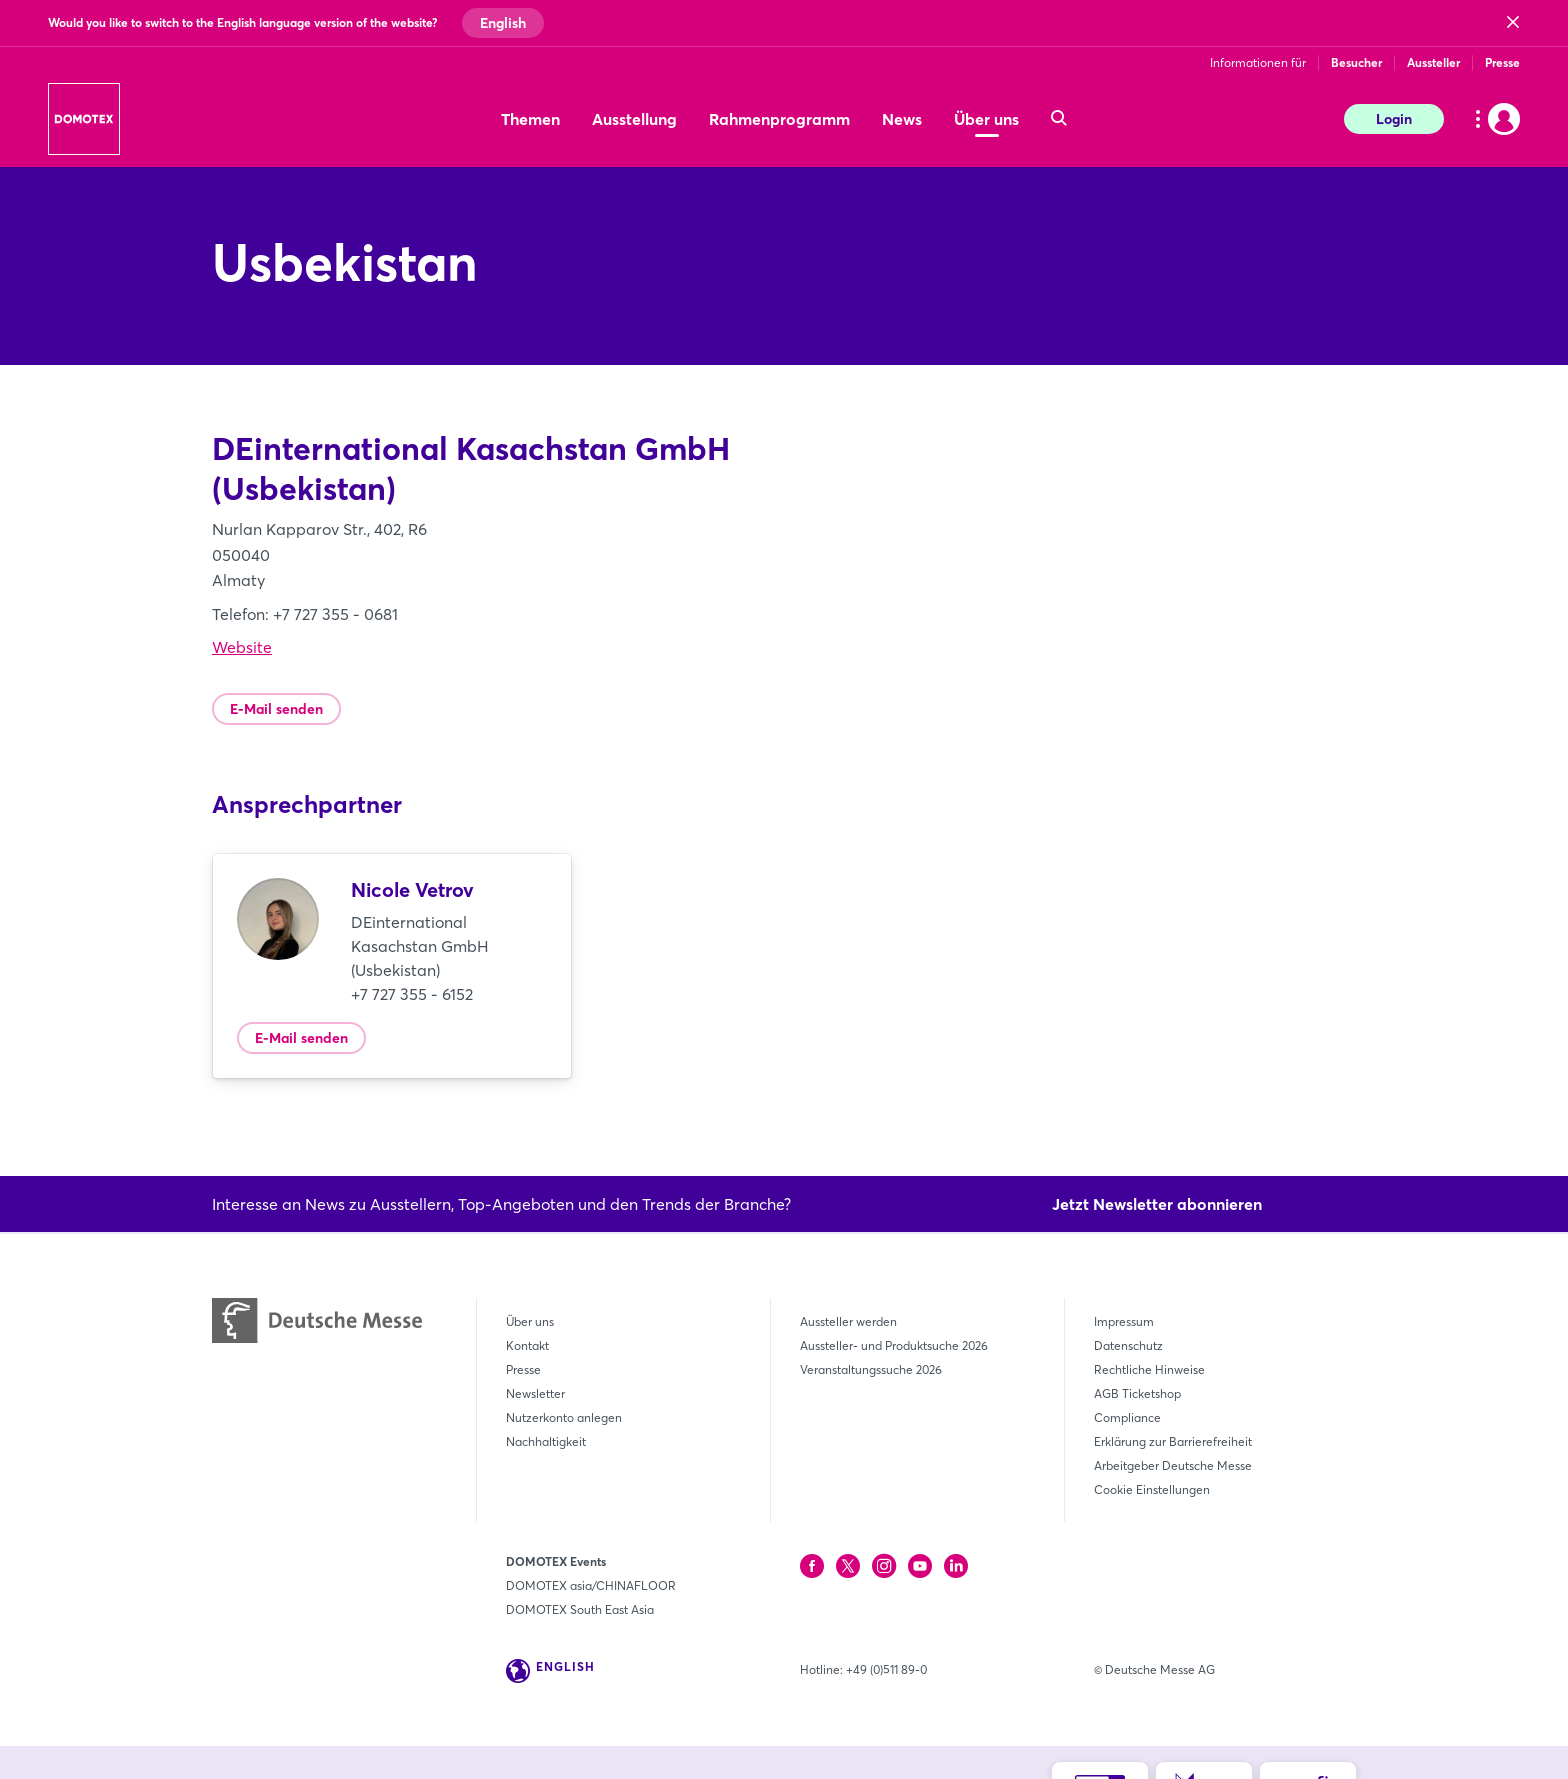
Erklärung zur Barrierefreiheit (1173, 1441)
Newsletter (535, 1393)
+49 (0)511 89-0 (886, 1669)
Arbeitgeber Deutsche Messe (1173, 1465)
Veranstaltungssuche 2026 (871, 1369)
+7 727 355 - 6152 (412, 994)
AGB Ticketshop (1137, 1393)
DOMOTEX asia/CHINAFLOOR (591, 1585)
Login (1394, 119)
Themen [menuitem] (530, 119)
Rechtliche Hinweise (1149, 1369)
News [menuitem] (902, 119)
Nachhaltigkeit (546, 1441)
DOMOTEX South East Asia (580, 1609)
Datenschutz (1128, 1345)
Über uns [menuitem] (986, 119)
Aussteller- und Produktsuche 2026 (894, 1345)
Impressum (1124, 1321)
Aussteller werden (848, 1321)
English (503, 23)
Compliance (1127, 1417)
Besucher (1356, 62)
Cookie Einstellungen (1152, 1489)
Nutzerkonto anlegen (564, 1417)
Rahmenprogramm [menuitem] (779, 119)
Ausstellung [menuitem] (634, 119)
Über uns (530, 1321)
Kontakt (527, 1345)
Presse (1502, 62)
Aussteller (1433, 62)
